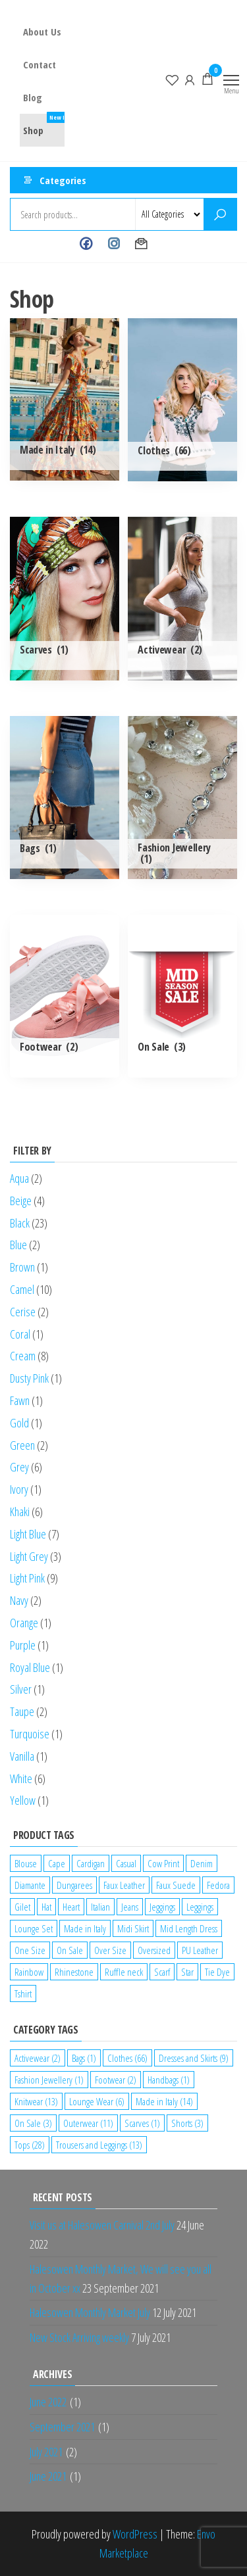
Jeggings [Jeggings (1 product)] (162, 1906)
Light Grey (29, 1556)
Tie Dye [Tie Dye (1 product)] (217, 1971)
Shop (48, 125)
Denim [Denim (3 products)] (201, 1863)
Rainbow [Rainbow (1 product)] (28, 1971)
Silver (21, 1689)
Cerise (23, 1312)
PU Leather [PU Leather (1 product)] (200, 1950)
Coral (20, 1334)
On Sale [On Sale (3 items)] (33, 2123)
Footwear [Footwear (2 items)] (115, 2079)
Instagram (113, 244)
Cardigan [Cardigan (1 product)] (90, 1863)
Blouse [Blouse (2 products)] (25, 1863)
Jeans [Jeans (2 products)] (129, 1906)
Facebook (86, 244)
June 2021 (48, 2476)
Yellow (23, 1800)
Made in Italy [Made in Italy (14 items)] (164, 2101)
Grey (19, 1467)
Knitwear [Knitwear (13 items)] (36, 2101)
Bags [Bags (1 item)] (84, 2057)
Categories (63, 180)
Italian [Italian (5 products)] (100, 1906)
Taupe (22, 1711)
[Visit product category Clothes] (182, 399)
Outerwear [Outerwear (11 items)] (88, 2123)
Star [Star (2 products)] (187, 1971)
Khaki (20, 1511)
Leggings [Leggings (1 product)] (199, 1906)
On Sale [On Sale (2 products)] (70, 1950)
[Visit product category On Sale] (182, 996)
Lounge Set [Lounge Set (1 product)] (33, 1928)
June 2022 (48, 2402)
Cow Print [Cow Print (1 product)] (163, 1863)
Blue (18, 1244)
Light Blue (28, 1534)
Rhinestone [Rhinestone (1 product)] (74, 1971)
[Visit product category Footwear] (64, 996)
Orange (24, 1623)
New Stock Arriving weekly (79, 2337)
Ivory (19, 1489)
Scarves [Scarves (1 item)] (142, 2123)
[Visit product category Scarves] (64, 598)
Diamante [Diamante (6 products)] (29, 1885)
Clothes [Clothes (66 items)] (127, 2057)
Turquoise (29, 1734)
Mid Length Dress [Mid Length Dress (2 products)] (188, 1928)
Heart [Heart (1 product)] (71, 1906)
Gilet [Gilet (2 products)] (22, 1906)
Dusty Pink (29, 1378)
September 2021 (62, 2427)
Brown (22, 1267)
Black (20, 1223)
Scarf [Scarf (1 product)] (162, 1971)
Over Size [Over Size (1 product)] (110, 1950)
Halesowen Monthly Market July (90, 2312)
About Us (42, 31)
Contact (39, 64)
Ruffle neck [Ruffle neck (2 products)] (124, 1971)
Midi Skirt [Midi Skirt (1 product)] (133, 1928)
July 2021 (46, 2452)
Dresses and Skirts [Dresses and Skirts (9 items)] (194, 2057)
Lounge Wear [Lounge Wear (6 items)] (96, 2101)
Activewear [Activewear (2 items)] (37, 2057)
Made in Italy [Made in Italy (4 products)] (85, 1928)
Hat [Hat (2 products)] (46, 1906)
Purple (23, 1645)
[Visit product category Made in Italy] (64, 399)
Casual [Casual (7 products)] (126, 1863)
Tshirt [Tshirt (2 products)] (23, 1993)
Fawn (20, 1400)
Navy (19, 1600)
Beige (21, 1200)
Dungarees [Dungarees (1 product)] (74, 1885)
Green (22, 1445)
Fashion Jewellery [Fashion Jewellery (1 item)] (49, 2079)
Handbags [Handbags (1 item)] (169, 2079)
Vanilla (22, 1756)
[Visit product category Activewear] (182, 598)
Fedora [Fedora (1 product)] (218, 1885)
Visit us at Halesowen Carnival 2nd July (102, 2225)
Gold (19, 1423)
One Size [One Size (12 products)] (29, 1950)
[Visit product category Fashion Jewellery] (182, 797)
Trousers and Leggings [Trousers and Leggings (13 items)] (99, 2144)
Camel (22, 1289)
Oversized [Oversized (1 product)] (154, 1950)
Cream (23, 1356)
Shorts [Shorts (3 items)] (187, 2123)
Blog (32, 97)
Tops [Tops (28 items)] (29, 2144)
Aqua (19, 1178)
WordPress (135, 2534)
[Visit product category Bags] (64, 797)
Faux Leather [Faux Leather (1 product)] (124, 1885)
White (21, 1778)
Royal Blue (30, 1667)
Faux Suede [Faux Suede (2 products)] (176, 1885)
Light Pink (27, 1578)
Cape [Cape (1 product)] (56, 1863)
